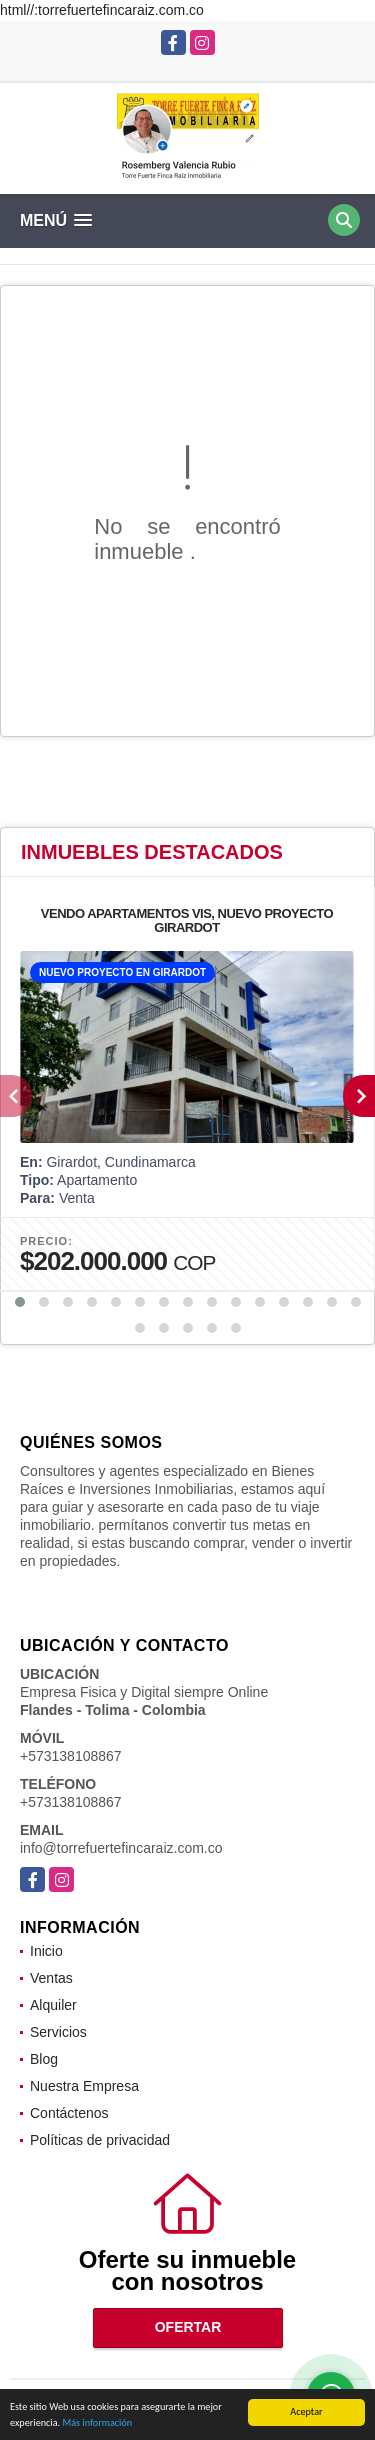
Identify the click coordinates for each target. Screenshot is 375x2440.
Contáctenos (69, 2113)
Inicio (46, 1951)
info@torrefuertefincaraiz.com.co (121, 1848)
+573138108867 (71, 1756)
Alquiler (53, 2005)
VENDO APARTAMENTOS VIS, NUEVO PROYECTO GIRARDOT (187, 920)
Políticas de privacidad (100, 2140)
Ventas (51, 1978)
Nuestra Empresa (84, 2086)
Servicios (58, 2032)
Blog (44, 2059)
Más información (97, 2425)
